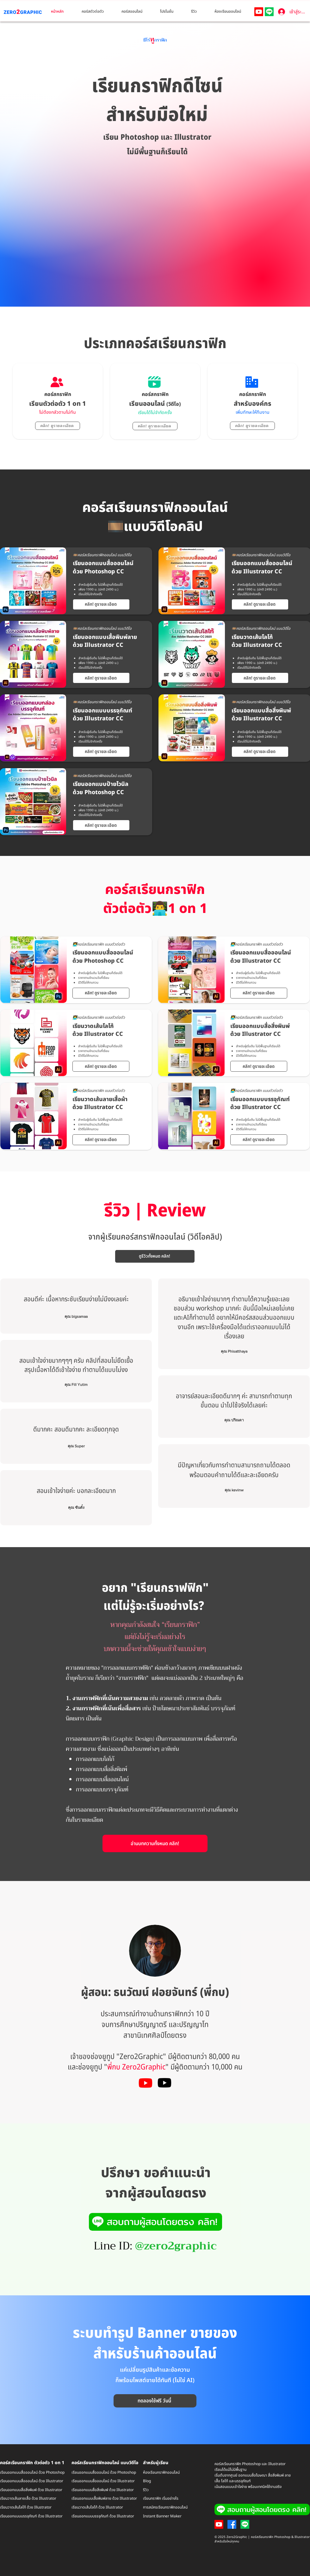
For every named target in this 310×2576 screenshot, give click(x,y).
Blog (147, 2481)
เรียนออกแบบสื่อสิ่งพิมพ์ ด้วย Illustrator (31, 2490)
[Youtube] (258, 11)
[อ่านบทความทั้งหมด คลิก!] (155, 1843)
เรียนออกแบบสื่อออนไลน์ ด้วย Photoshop (32, 2472)
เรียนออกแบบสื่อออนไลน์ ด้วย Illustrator (31, 2481)
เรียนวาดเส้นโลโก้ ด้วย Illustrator (26, 2507)
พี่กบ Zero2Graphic (136, 2067)
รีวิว (146, 2490)
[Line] (269, 11)
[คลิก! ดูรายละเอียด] (57, 426)
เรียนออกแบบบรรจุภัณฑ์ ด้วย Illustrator (102, 2516)
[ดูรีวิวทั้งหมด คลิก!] (155, 1256)
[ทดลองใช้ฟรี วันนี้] (155, 2400)
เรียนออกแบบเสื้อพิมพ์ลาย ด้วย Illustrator (104, 2498)
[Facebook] (231, 2524)
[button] (97, 11)
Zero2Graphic (141, 2057)
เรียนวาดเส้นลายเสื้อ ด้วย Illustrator (28, 2498)
